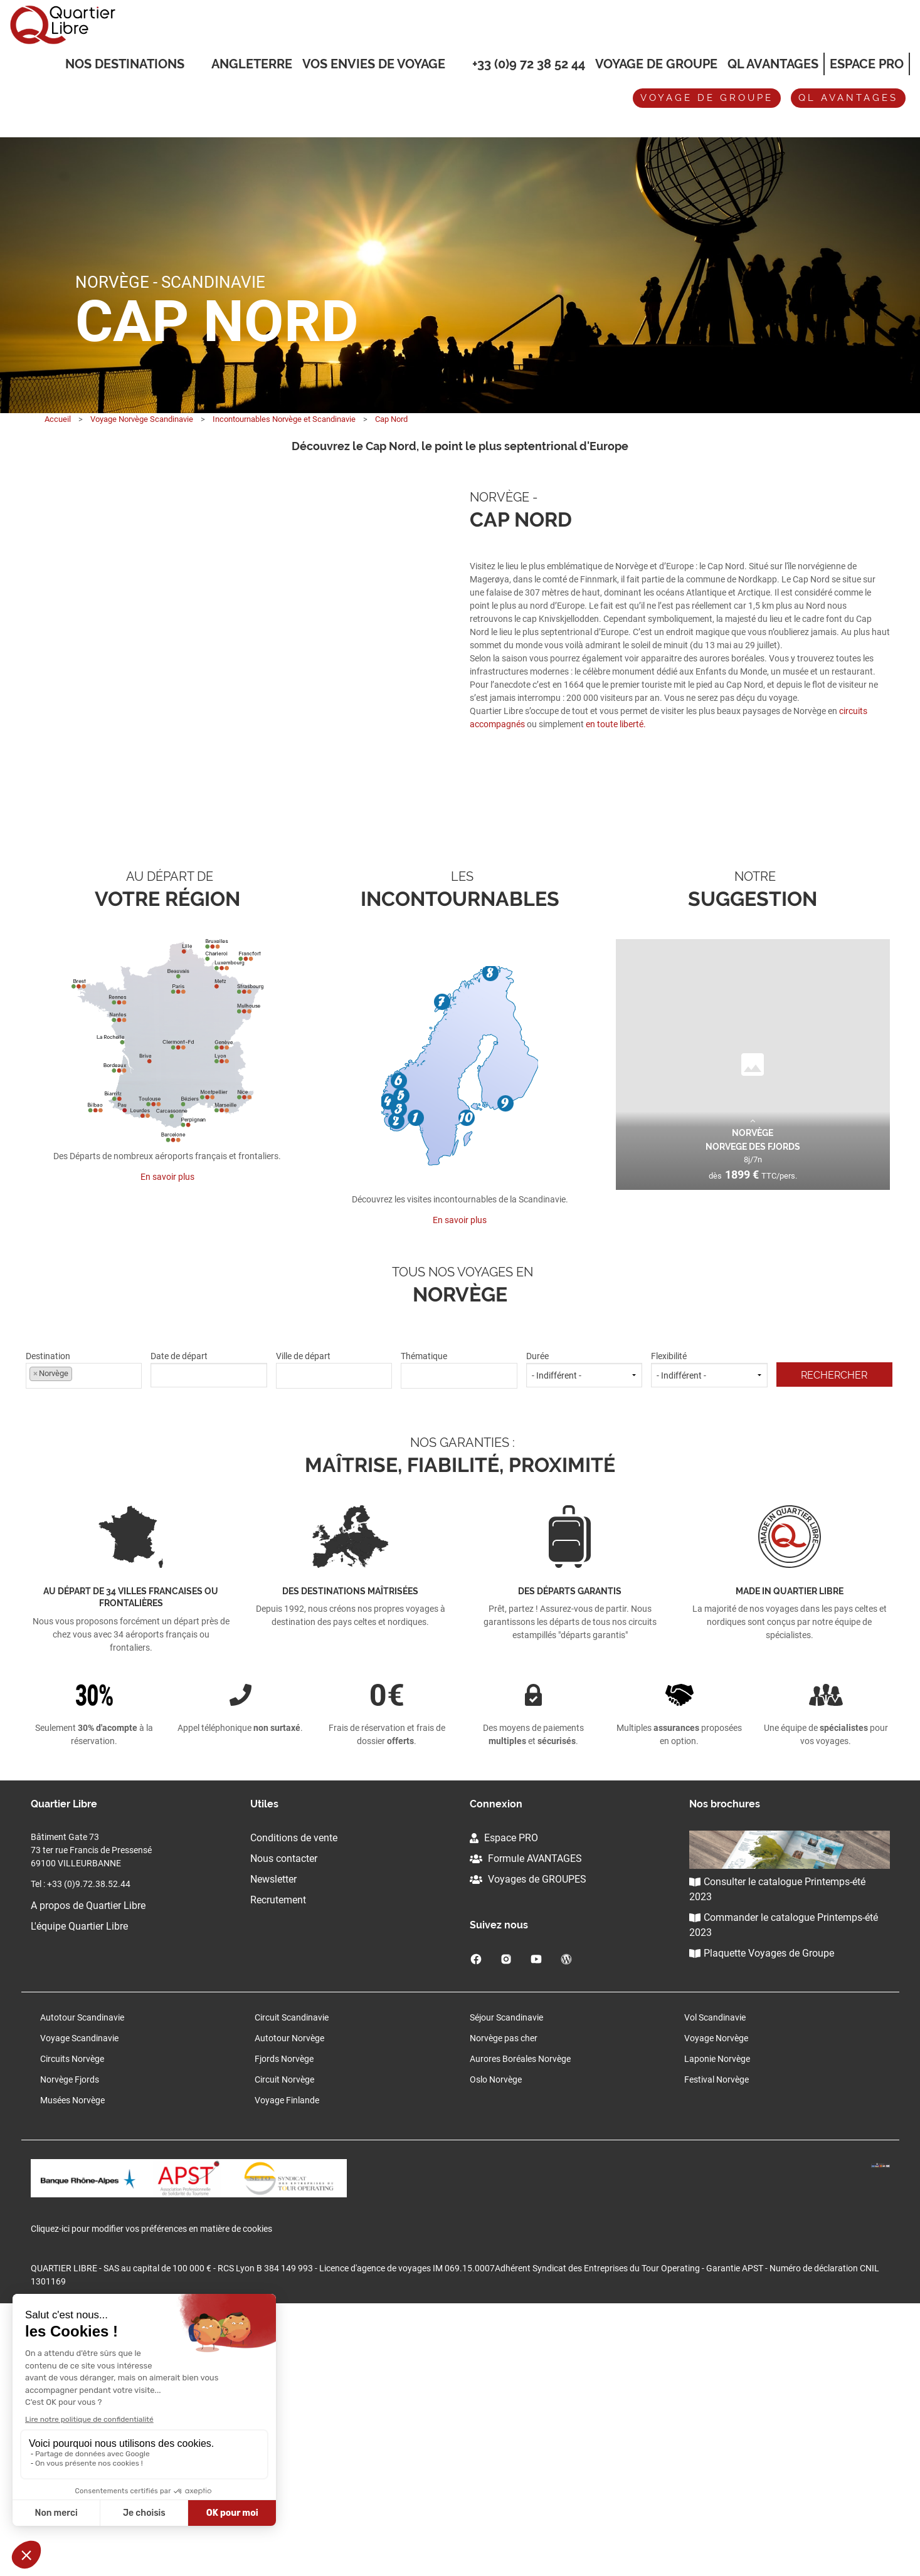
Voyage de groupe (656, 64)
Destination (84, 1637)
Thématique (459, 1637)
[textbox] (334, 1641)
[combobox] (84, 1643)
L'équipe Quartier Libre (79, 2194)
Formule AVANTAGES (526, 2126)
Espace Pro (867, 64)
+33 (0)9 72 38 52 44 (528, 64)
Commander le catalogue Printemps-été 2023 (783, 2192)
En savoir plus (167, 1444)
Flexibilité (709, 1637)
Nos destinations (124, 64)
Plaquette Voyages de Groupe (761, 2221)
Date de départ (209, 1637)
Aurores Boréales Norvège (520, 2326)
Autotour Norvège (289, 2306)
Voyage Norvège (716, 2306)
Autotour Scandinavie (82, 2285)
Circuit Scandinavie (292, 2285)
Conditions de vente (293, 2105)
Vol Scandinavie (715, 2285)
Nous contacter (283, 2126)
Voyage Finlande (287, 2368)
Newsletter (273, 2147)
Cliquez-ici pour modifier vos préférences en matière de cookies (151, 2501)
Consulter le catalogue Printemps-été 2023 (777, 2156)
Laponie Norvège (717, 2326)
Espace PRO (504, 2105)
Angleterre (251, 64)
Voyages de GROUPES (528, 2147)
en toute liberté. (616, 724)
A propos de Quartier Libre (88, 2173)
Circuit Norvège (284, 2347)
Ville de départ (334, 1637)
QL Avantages (772, 64)
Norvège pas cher (503, 2306)
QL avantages (848, 97)
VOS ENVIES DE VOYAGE (373, 64)
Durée (584, 1637)
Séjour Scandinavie (506, 2285)
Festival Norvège (716, 2347)
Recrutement (278, 2168)
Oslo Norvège (496, 2347)
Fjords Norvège (284, 2326)
